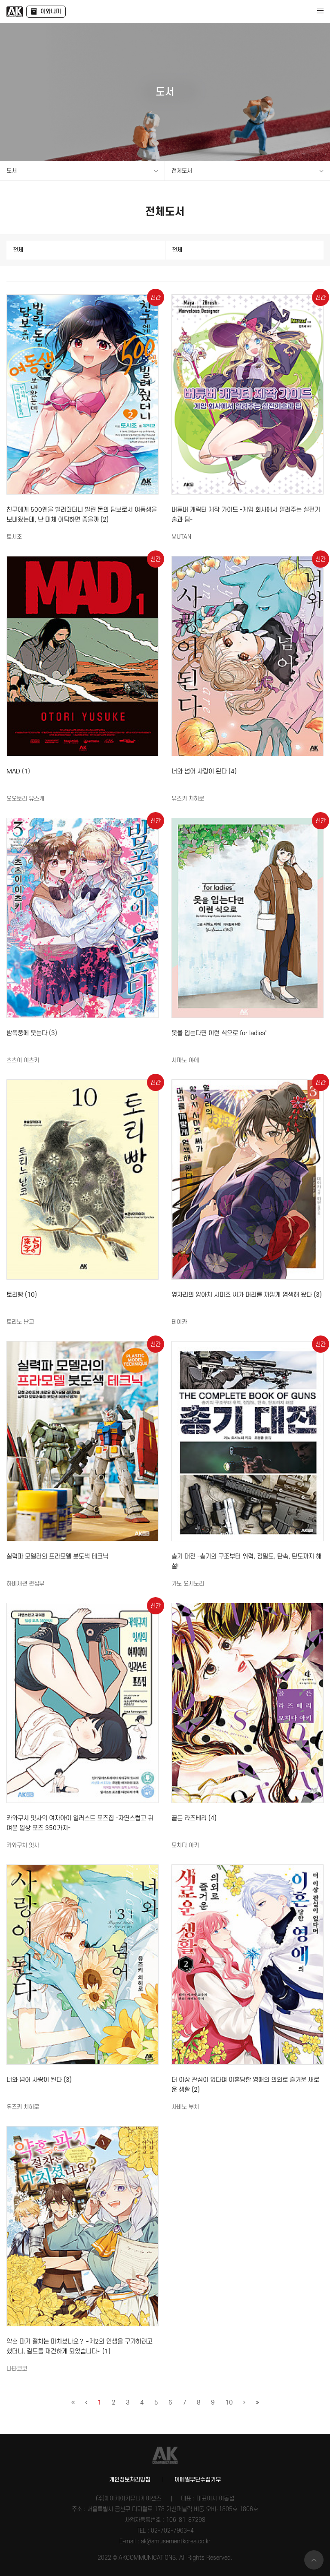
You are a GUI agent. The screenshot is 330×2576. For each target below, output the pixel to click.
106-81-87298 (185, 2520)
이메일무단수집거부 (197, 2479)
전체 (18, 250)
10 (229, 2402)
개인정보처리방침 (129, 2479)
